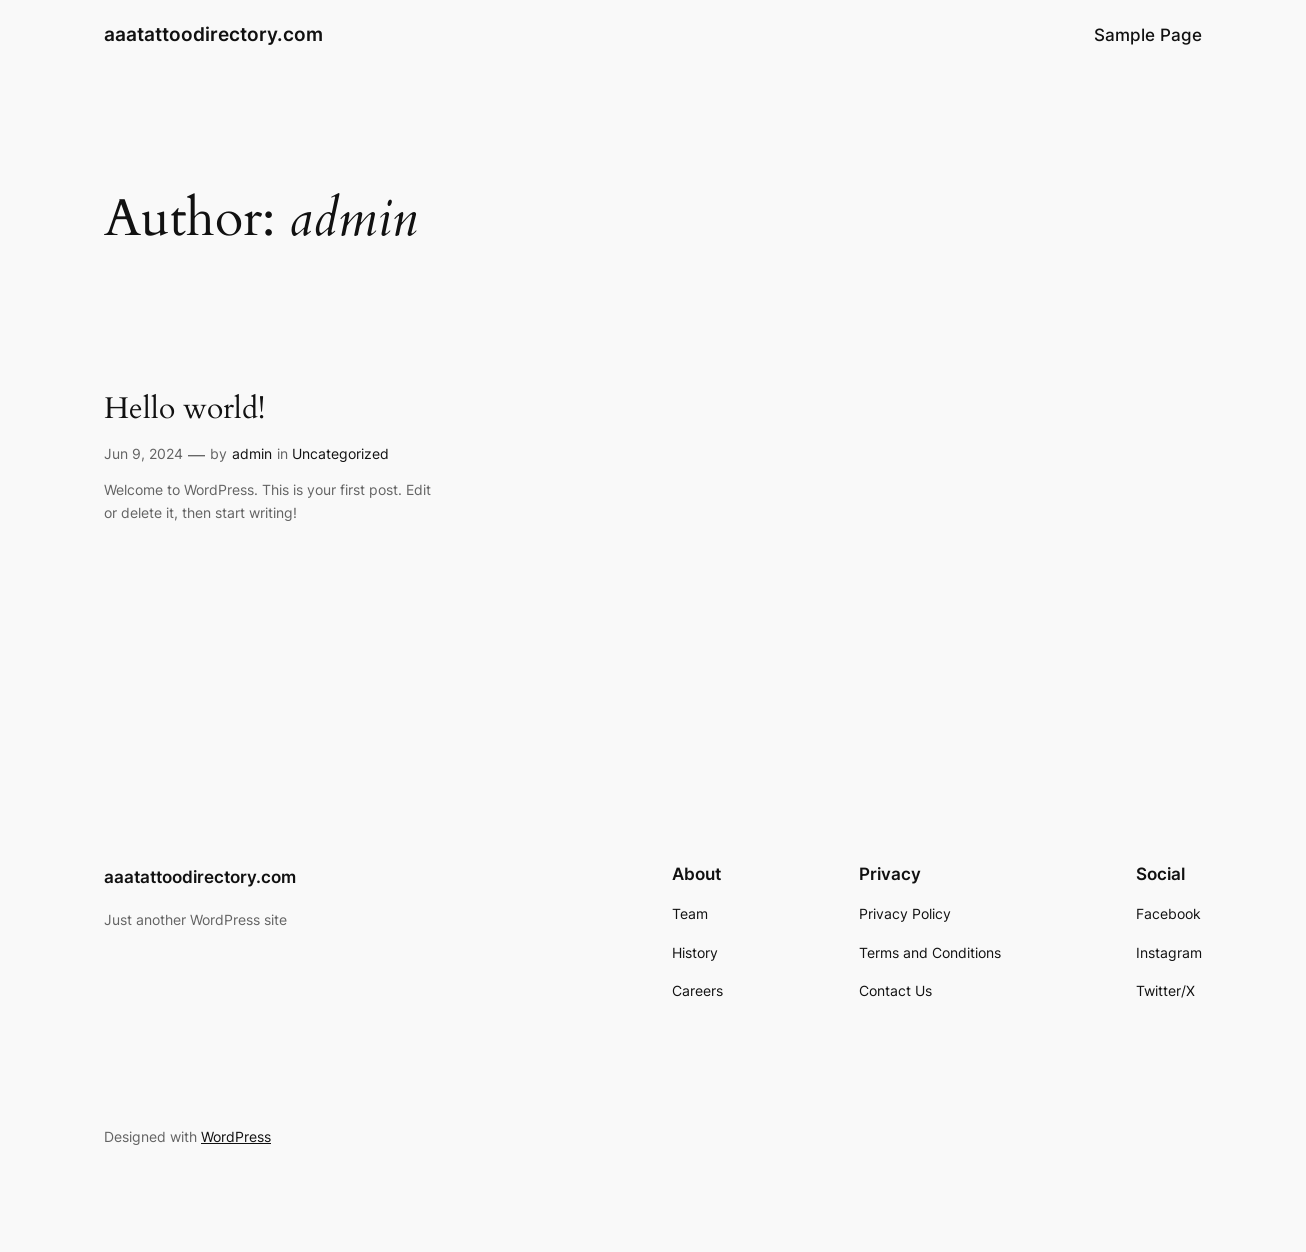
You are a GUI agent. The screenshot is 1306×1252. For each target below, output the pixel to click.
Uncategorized (340, 453)
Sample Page (1148, 35)
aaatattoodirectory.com (213, 34)
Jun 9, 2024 (143, 453)
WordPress (236, 1136)
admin (252, 453)
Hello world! (184, 410)
